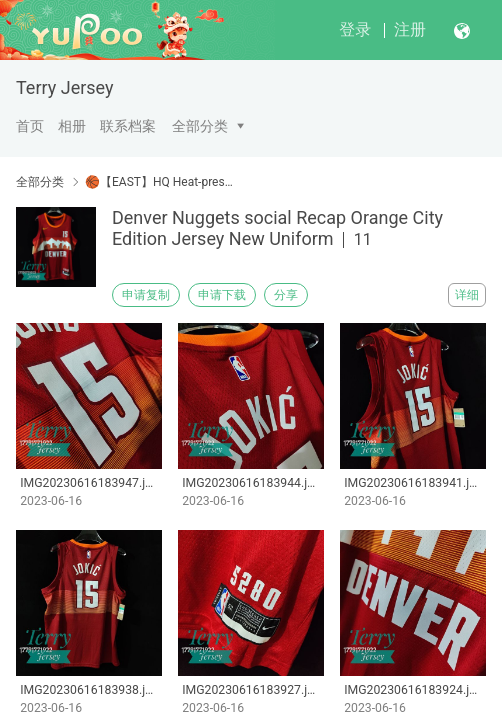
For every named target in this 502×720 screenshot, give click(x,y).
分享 (286, 295)
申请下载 (222, 295)
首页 (30, 126)
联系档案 (128, 126)
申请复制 (146, 295)
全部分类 (200, 126)
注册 (410, 29)
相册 (72, 126)
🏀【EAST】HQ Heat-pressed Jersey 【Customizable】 (160, 182)
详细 (467, 295)
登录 (355, 29)
